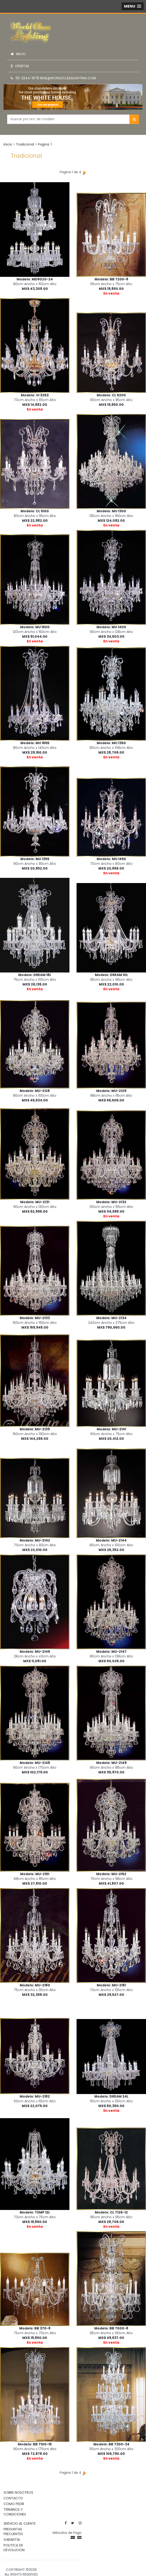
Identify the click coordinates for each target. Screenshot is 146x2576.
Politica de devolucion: (14, 2547)
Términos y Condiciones (15, 2512)
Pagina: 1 (45, 144)
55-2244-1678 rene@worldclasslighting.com (53, 78)
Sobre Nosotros (18, 2492)
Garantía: (12, 2539)
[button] (133, 6)
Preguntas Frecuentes (13, 2531)
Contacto (13, 2498)
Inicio (18, 54)
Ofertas (20, 66)
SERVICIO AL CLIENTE (20, 2523)
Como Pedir (14, 2503)
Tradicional (25, 144)
